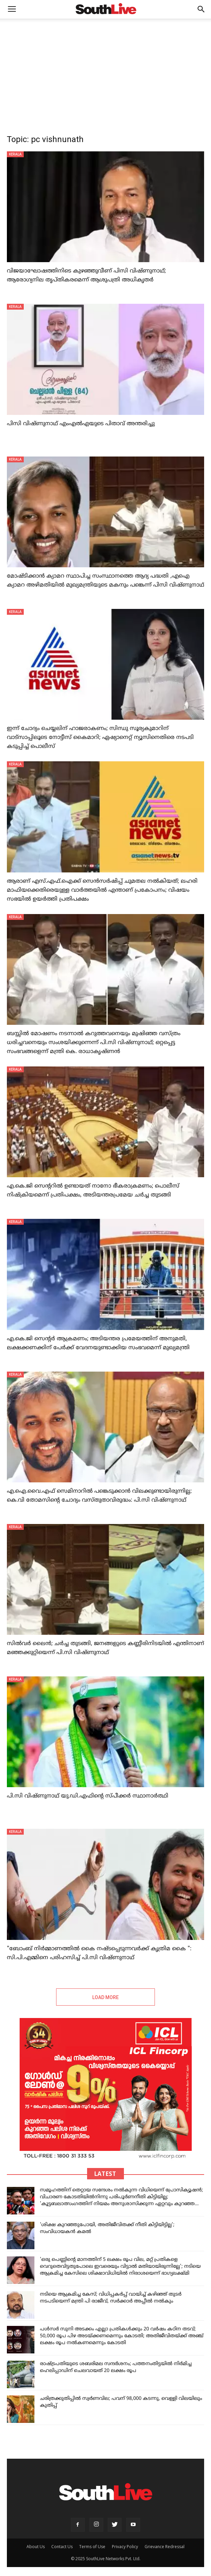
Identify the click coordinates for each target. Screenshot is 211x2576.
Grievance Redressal (164, 2547)
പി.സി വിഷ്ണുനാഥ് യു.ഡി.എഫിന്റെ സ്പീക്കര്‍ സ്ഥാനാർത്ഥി (87, 1796)
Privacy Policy (125, 2547)
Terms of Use (92, 2547)
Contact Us (62, 2547)
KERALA (15, 154)
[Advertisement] (105, 70)
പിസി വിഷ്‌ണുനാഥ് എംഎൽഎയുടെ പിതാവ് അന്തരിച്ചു (81, 423)
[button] (201, 9)
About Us (36, 2547)
